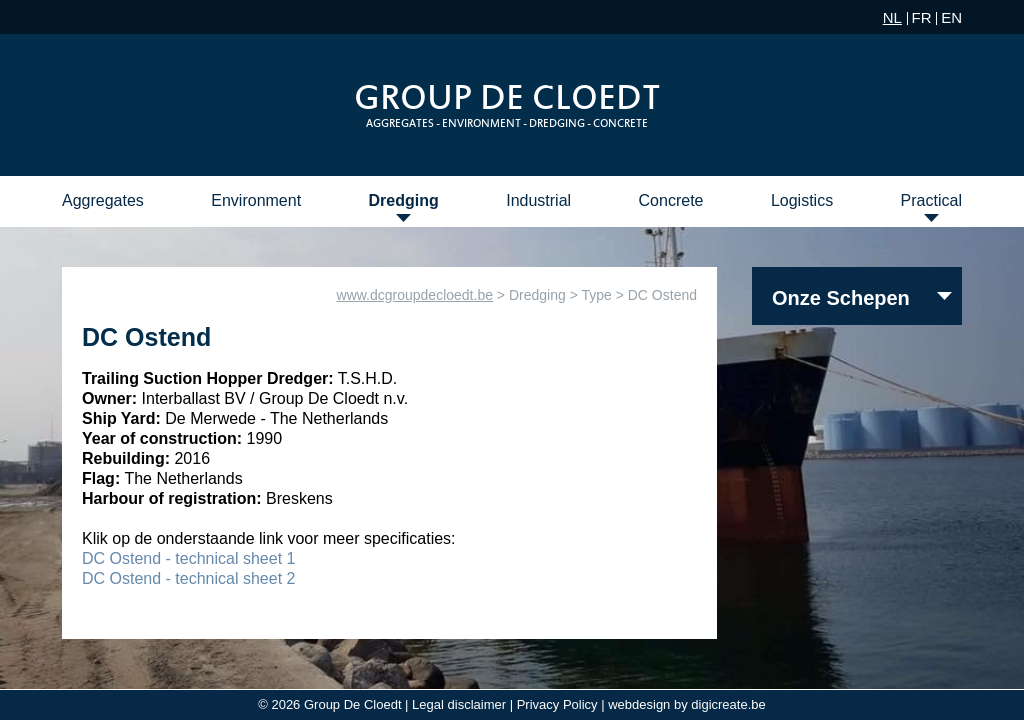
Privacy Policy (557, 704)
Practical (931, 200)
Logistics (802, 200)
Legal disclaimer (459, 704)
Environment (256, 200)
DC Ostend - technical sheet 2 (188, 578)
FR (922, 17)
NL (892, 17)
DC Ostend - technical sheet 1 (188, 558)
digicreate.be (728, 704)
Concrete (671, 200)
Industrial (538, 200)
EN (951, 17)
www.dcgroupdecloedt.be (415, 295)
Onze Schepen (841, 298)
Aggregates (103, 200)
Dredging (404, 200)
